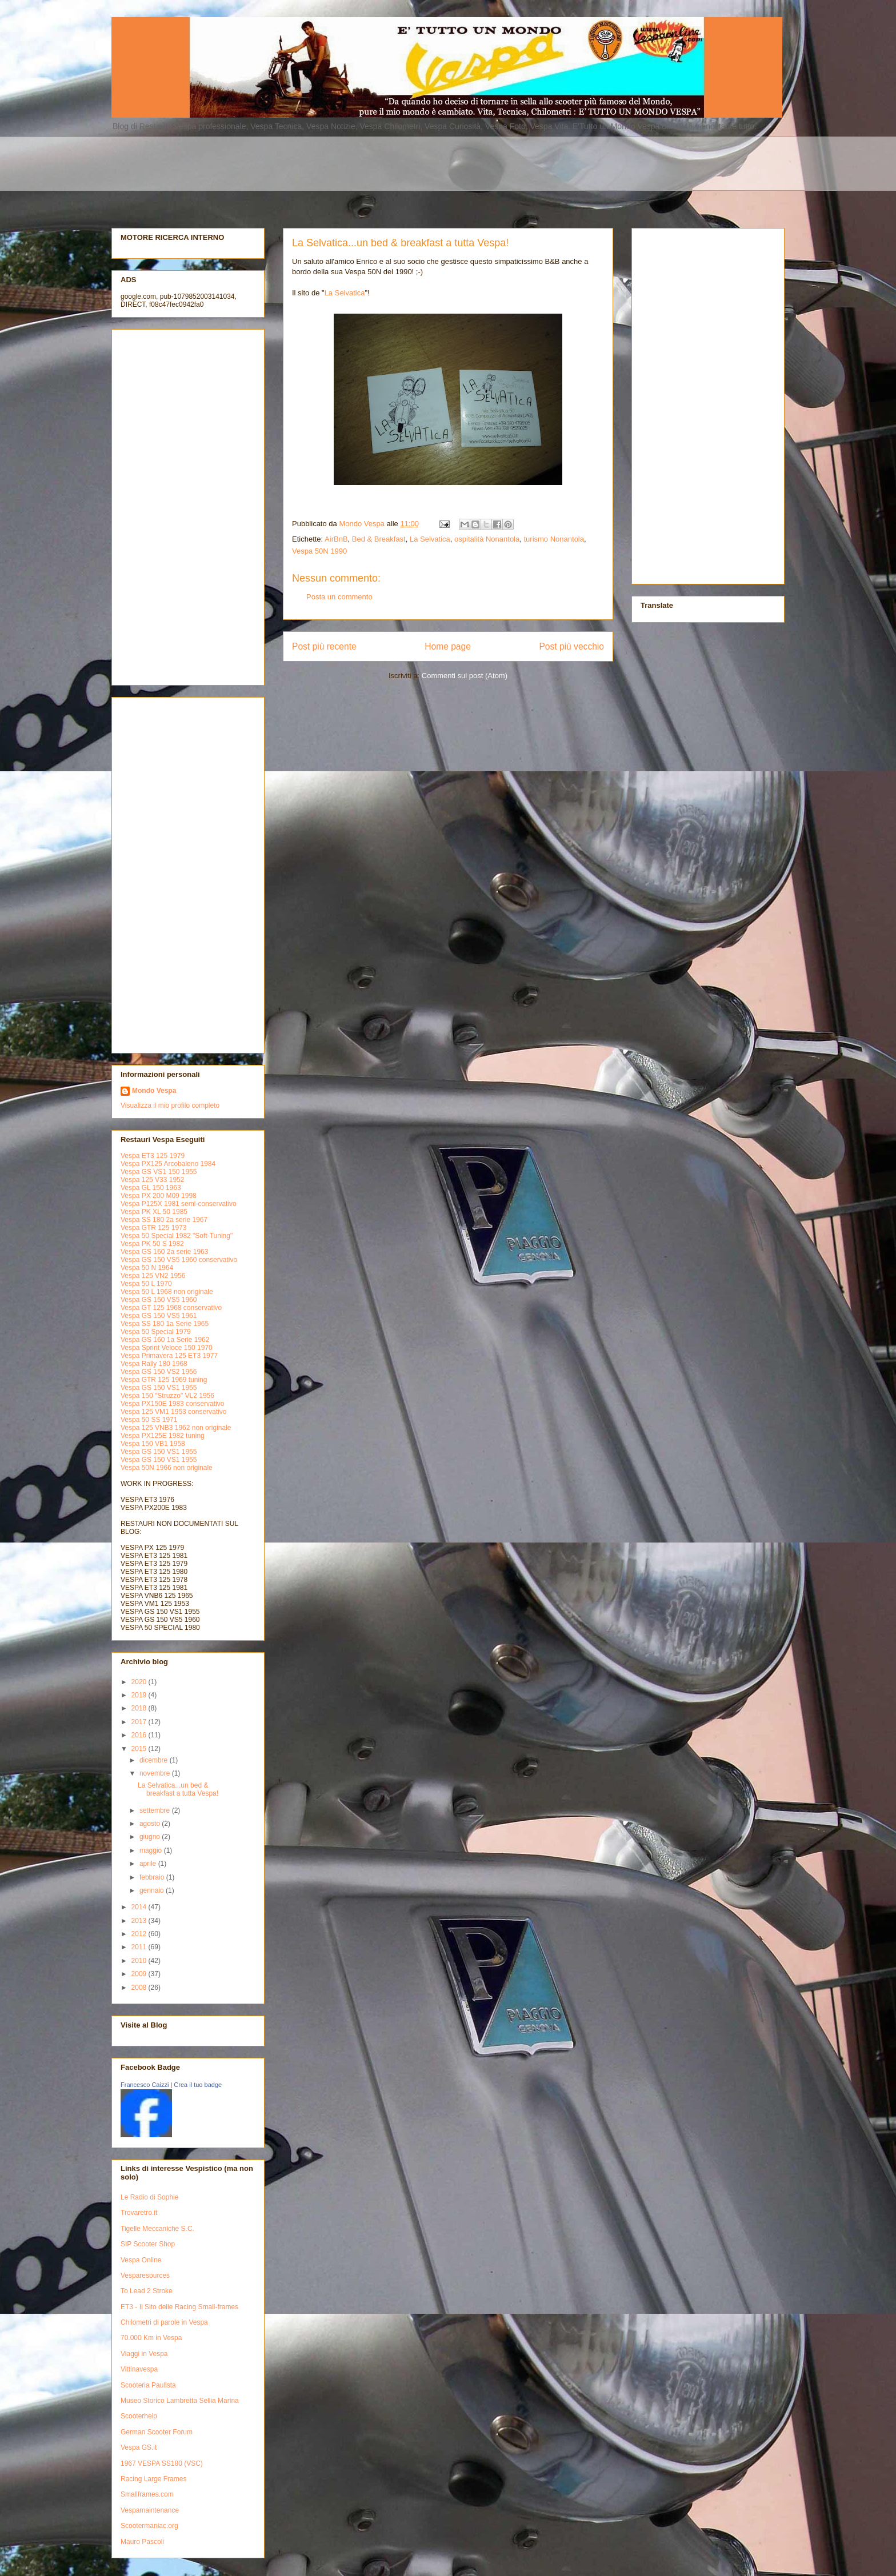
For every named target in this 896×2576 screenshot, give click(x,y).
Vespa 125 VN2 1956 (153, 1276)
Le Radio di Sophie (149, 2197)
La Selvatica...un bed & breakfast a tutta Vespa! (178, 1789)
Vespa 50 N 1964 (147, 1268)
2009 (140, 1974)
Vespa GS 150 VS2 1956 (159, 1372)
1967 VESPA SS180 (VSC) (162, 2463)
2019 (140, 1695)
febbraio (152, 1877)
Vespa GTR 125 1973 (153, 1228)
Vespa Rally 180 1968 (154, 1364)
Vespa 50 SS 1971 (149, 1420)
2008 (140, 1988)
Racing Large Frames (153, 2479)
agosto (150, 1824)
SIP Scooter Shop (148, 2244)
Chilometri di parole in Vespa (164, 2322)
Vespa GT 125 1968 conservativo (171, 1308)
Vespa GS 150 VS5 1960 (159, 1300)
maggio (151, 1850)
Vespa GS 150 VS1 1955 (159, 1388)
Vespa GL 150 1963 (151, 1188)
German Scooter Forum (157, 2432)
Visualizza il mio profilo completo (170, 1105)
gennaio (152, 1890)
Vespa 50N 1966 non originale (167, 1468)
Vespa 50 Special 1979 (156, 1332)
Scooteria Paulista (148, 2385)
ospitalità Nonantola (486, 539)
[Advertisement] (388, 162)
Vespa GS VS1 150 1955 (159, 1172)
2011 (140, 1947)
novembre (155, 1773)
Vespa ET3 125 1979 (153, 1156)
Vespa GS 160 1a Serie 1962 (165, 1340)
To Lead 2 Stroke (147, 2291)
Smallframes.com (147, 2494)
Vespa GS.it (139, 2447)
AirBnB (336, 539)
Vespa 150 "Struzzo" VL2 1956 (167, 1396)
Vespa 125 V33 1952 (152, 1180)
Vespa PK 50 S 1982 (152, 1244)
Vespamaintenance (150, 2510)
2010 (140, 1961)
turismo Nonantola (553, 539)
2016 (140, 1735)
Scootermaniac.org (149, 2526)
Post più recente (324, 646)
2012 (140, 1934)
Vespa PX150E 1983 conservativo (172, 1404)
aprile (148, 1864)
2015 (140, 1749)
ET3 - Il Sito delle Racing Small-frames (179, 2307)
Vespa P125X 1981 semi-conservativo (179, 1204)
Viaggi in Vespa (144, 2354)
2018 (140, 1708)
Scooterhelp (139, 2416)
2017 (140, 1722)
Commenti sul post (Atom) (464, 675)
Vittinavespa (139, 2369)
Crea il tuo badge (198, 2084)
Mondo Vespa (154, 1091)
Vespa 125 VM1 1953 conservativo (173, 1412)
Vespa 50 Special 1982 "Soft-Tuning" (177, 1236)
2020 (140, 1682)
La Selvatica (345, 293)
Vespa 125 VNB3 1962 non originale (176, 1428)
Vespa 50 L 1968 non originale (167, 1292)
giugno (150, 1837)
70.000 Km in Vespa (151, 2338)
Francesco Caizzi (145, 2084)
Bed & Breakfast (379, 539)
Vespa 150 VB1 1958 (153, 1444)
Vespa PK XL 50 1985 (154, 1212)
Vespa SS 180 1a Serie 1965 (165, 1324)
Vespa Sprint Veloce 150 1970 (167, 1348)
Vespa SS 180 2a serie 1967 (164, 1220)
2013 (140, 1921)
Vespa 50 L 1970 (146, 1284)
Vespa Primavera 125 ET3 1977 (169, 1356)
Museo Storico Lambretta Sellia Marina (180, 2401)
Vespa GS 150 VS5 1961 (159, 1316)
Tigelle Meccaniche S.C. (157, 2229)
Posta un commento (339, 596)
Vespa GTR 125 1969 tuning (164, 1380)
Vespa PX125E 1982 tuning (163, 1436)
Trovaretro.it (139, 2213)
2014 (140, 1907)
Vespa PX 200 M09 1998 (159, 1196)
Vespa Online (141, 2260)
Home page (448, 646)
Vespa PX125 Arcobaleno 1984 (168, 1164)
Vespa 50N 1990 (319, 551)
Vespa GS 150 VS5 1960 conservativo (179, 1260)
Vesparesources (145, 2275)
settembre (155, 1810)
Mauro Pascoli (142, 2542)
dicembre (154, 1760)
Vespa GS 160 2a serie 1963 (164, 1252)
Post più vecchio (571, 646)
